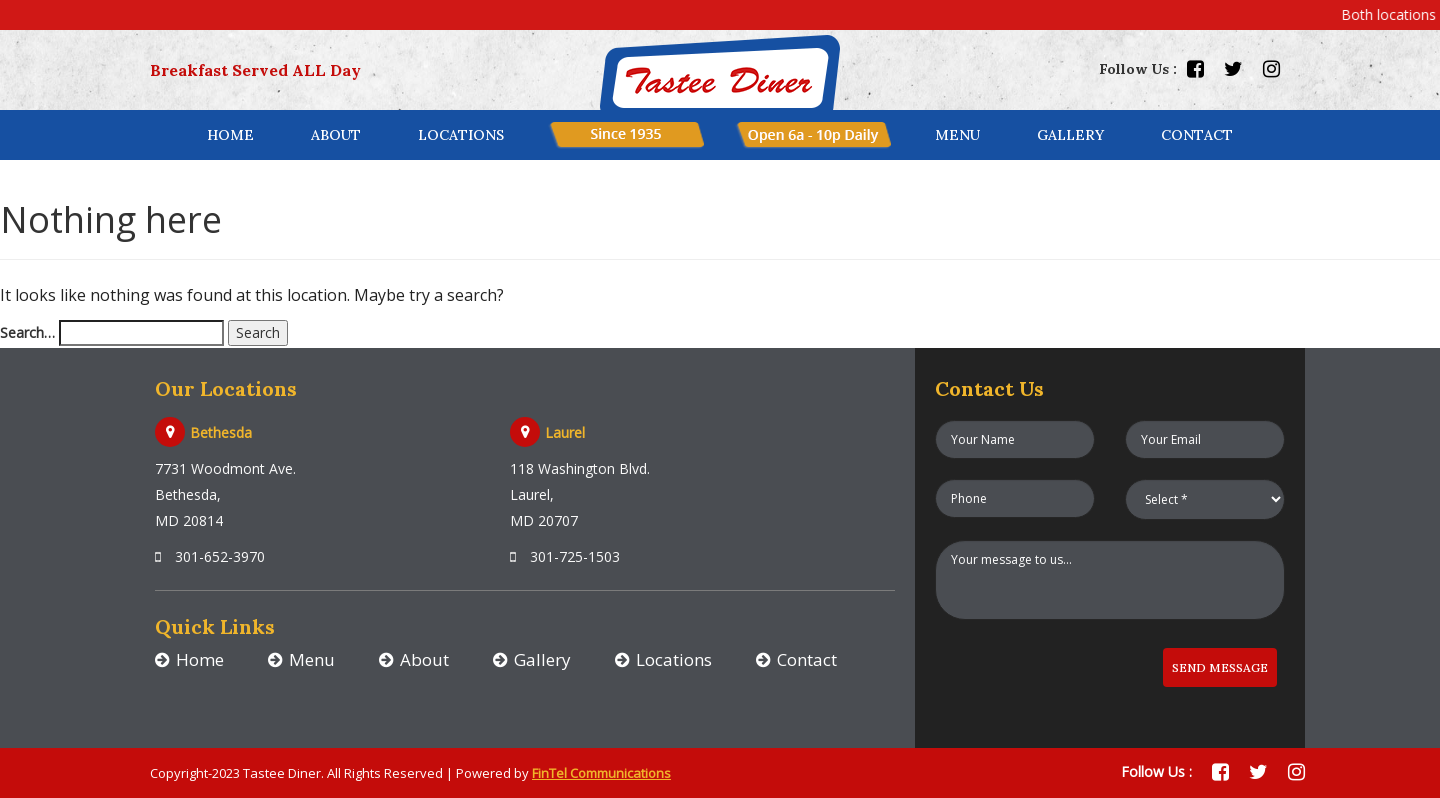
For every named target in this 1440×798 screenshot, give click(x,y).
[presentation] (1034, 665)
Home (230, 135)
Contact (807, 659)
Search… (27, 332)
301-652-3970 (210, 556)
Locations (674, 659)
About (336, 135)
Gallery (1070, 135)
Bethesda (221, 432)
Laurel (565, 432)
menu (957, 135)
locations (461, 135)
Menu (312, 659)
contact (1197, 135)
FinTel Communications (601, 773)
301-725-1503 (565, 556)
